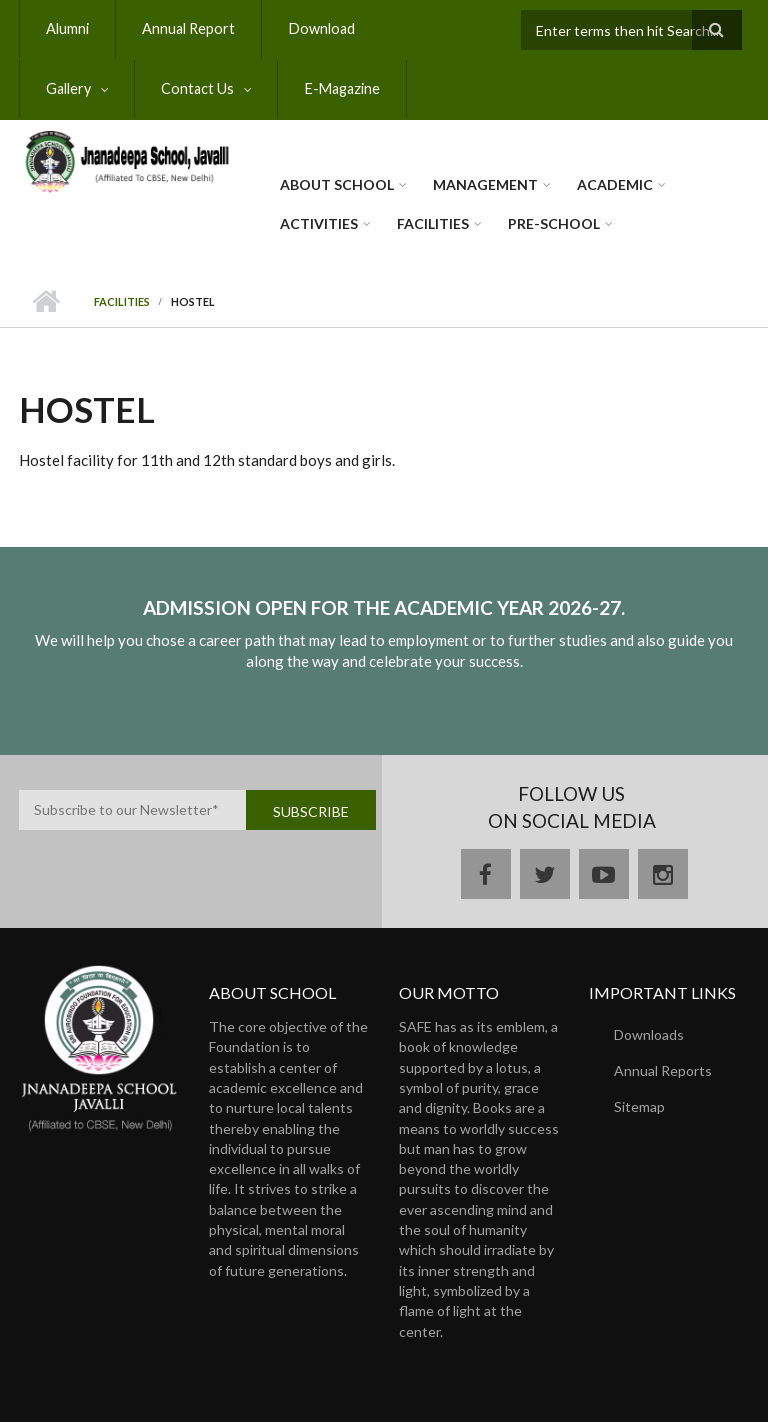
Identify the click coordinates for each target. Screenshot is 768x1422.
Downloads (649, 1034)
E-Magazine (221, 88)
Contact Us (81, 88)
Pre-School (554, 223)
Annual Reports (663, 1070)
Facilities (433, 223)
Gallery (417, 28)
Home (46, 302)
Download (312, 28)
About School (337, 184)
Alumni (66, 28)
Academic (615, 184)
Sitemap (639, 1106)
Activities (319, 223)
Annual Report (184, 28)
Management (485, 184)
